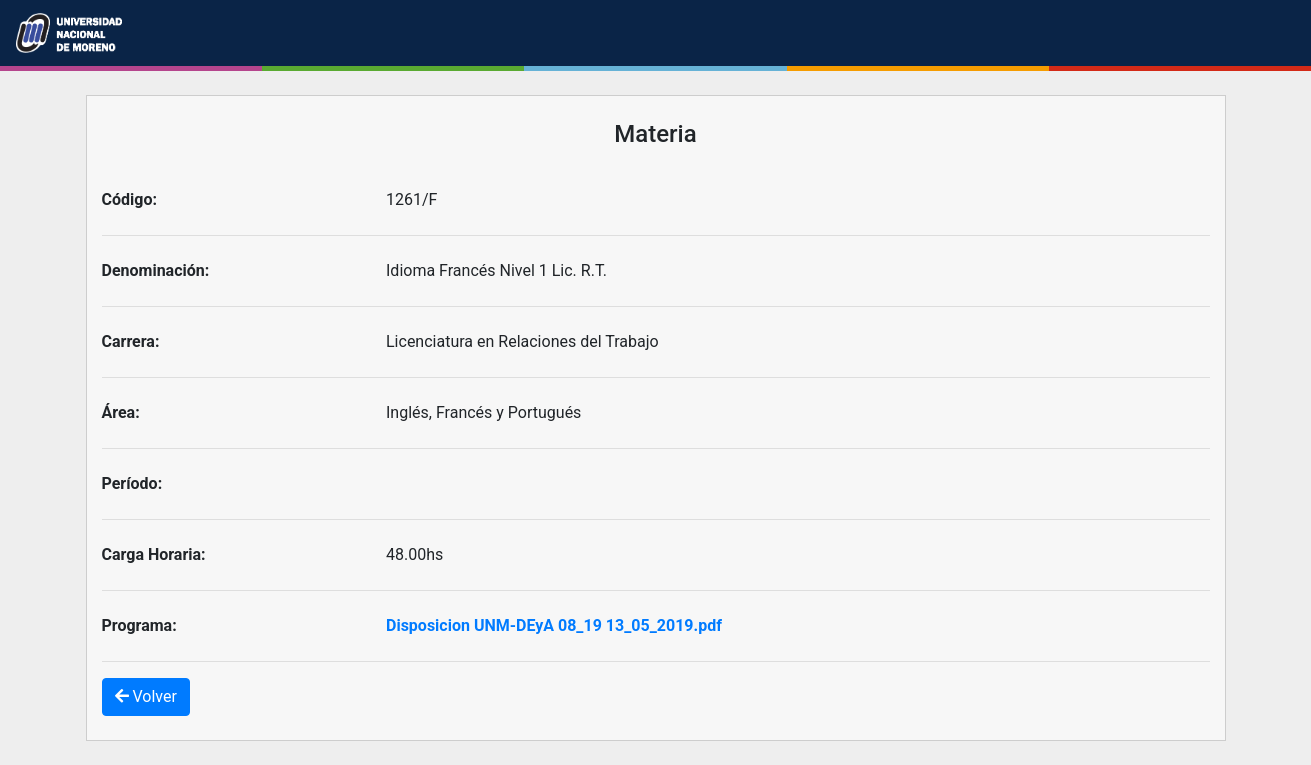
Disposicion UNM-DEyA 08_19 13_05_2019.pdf (554, 625)
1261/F (411, 199)
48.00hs (414, 554)
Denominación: (156, 270)
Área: (121, 412)
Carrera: (131, 341)
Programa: (139, 625)
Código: (129, 199)
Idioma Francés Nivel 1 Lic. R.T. (496, 270)
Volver (146, 696)
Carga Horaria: (154, 554)
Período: (132, 483)
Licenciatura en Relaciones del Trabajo (522, 341)
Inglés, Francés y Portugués (483, 412)
